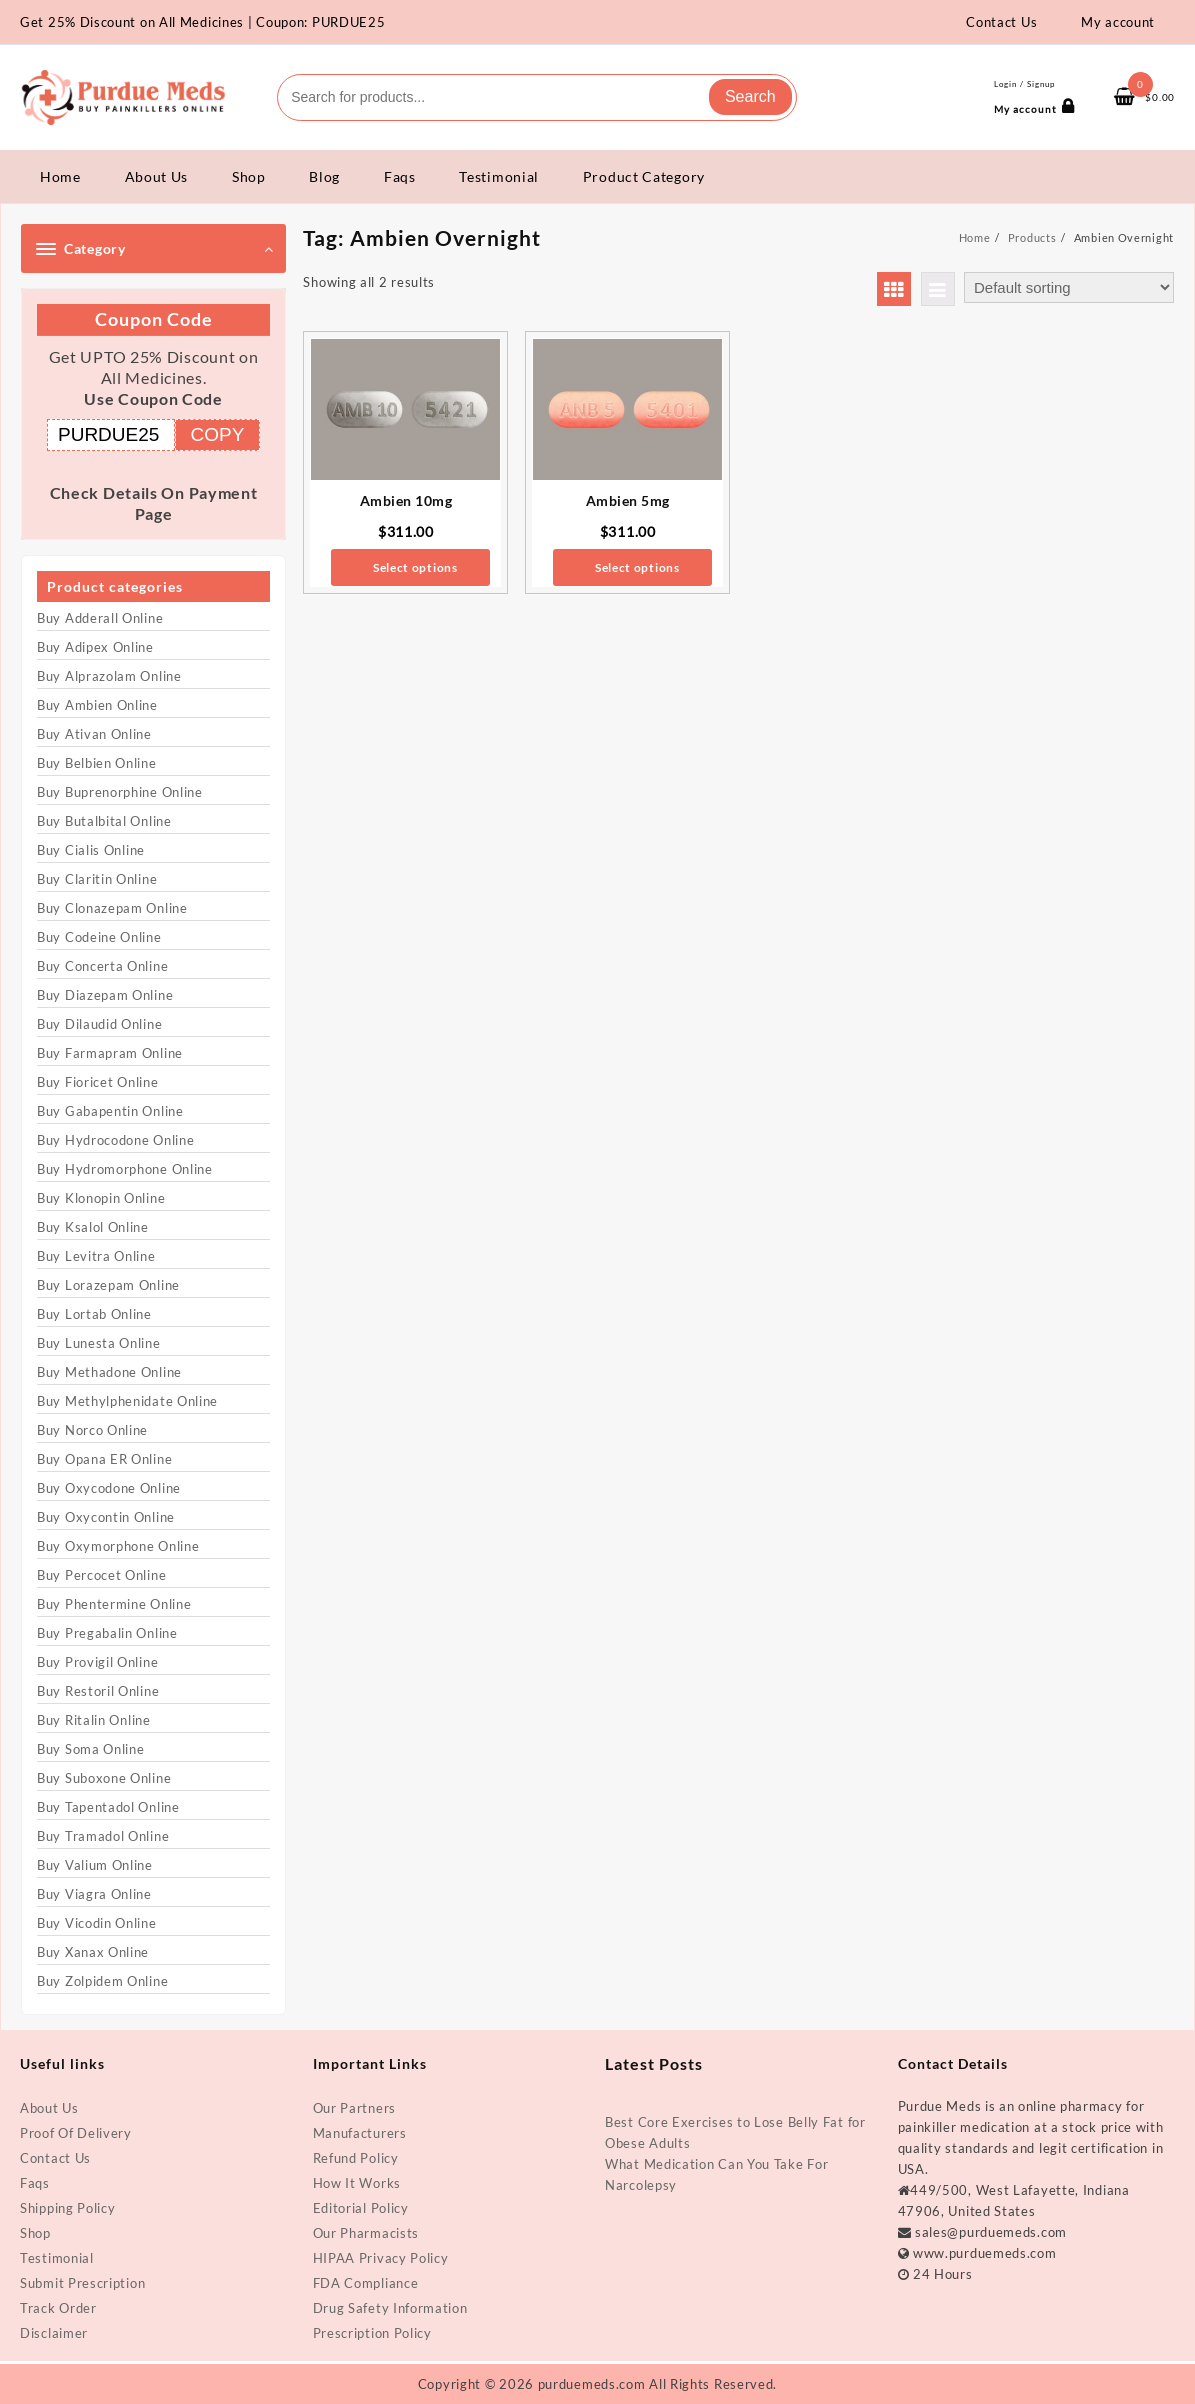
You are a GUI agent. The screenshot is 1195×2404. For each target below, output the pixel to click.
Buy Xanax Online (93, 1952)
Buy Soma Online (91, 1749)
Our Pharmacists (366, 2233)
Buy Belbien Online (97, 763)
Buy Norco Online (92, 1430)
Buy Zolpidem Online (102, 1981)
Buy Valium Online (95, 1865)
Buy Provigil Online (97, 1662)
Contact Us (55, 2158)
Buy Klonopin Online (101, 1198)
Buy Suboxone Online (104, 1778)
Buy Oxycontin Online (106, 1517)
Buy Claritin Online (97, 879)
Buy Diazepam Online (105, 995)
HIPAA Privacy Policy (381, 2258)
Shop (35, 2233)
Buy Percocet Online (101, 1575)
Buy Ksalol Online (93, 1227)
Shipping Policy (68, 2208)
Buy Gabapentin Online (110, 1111)
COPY (218, 434)
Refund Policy (356, 2158)
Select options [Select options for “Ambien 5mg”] (637, 567)
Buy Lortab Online (94, 1314)
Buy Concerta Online (102, 966)
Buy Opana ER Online (104, 1459)
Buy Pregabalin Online (107, 1633)
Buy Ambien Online (97, 705)
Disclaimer (54, 2333)
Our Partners (354, 2108)
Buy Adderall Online (100, 618)
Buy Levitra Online (96, 1256)
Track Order (58, 2308)
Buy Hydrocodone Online (115, 1140)
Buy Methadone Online (109, 1372)
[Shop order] (1069, 287)
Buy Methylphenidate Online (127, 1401)
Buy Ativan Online (94, 734)
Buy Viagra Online (94, 1894)
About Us (49, 2108)
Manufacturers (360, 2133)
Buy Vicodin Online (97, 1923)
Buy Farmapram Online (110, 1053)
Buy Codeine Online (99, 937)
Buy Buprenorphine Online (120, 792)
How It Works (357, 2183)
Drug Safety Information (390, 2308)
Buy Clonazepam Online (112, 908)
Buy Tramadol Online (103, 1836)
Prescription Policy (372, 2333)
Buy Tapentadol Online (108, 1807)
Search (750, 96)
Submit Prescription (82, 2283)
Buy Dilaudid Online (99, 1024)
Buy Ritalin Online (94, 1720)
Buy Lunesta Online (99, 1343)
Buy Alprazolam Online (109, 676)
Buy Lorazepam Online (108, 1285)
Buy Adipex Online (95, 647)
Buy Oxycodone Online (109, 1488)
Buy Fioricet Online (97, 1082)
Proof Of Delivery (76, 2133)
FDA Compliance (366, 2283)
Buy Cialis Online (91, 850)
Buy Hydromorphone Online (125, 1169)
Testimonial (57, 2258)
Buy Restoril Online (98, 1691)
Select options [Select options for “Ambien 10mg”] (415, 567)
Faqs (35, 2183)
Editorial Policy (361, 2208)
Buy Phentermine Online (114, 1604)
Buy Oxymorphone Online (118, 1546)
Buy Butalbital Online (104, 821)
